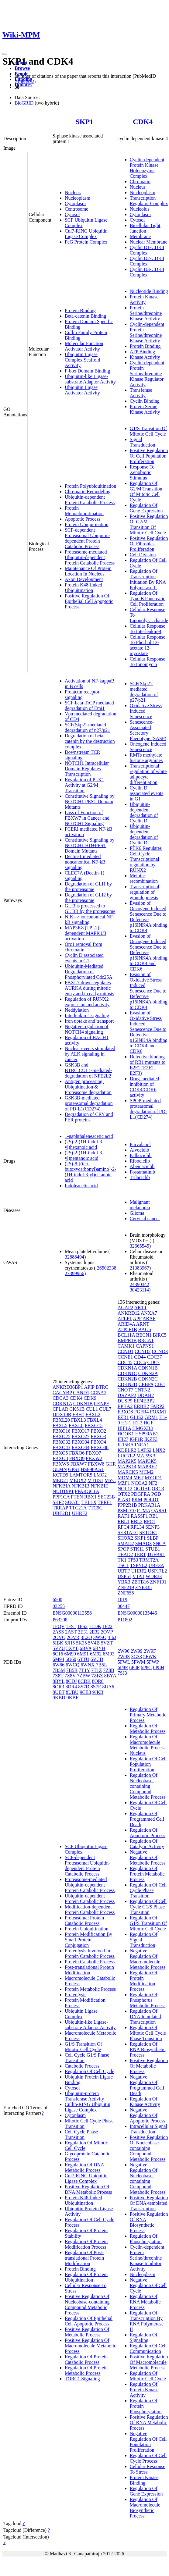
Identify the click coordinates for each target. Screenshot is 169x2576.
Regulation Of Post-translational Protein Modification (84, 2258)
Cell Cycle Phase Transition (81, 2134)
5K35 (81, 1642)
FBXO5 (60, 1452)
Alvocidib (139, 1150)
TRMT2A (148, 1559)
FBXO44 (81, 1447)
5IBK (58, 1642)
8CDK (84, 1681)
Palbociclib (141, 1155)
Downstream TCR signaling (82, 755)
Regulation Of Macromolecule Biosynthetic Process (145, 2507)
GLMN (60, 1469)
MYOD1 (153, 1477)
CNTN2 (142, 1389)
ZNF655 (126, 1592)
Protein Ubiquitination (87, 524)
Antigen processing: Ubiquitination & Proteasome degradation (88, 1087)
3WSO (100, 1637)
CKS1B (76, 1409)
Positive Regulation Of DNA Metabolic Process (88, 2189)
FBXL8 (76, 1425)
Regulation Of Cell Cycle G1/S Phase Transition (148, 1907)
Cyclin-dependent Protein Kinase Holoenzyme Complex (147, 168)
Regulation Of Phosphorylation (146, 2238)
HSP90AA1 (92, 1469)
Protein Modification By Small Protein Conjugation (88, 1940)
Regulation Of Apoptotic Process (147, 1832)
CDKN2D (127, 1384)
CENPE (101, 1403)
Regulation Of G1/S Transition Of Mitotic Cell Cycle (148, 1923)
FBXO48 (100, 1447)
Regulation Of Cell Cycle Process (148, 2458)
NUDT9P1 (63, 1491)
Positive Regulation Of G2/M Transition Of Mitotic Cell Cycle (149, 524)
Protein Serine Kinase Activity (145, 409)
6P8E (123, 1667)
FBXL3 (78, 1420)
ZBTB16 (140, 1581)
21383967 (139, 1267)
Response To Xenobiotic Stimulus (142, 472)
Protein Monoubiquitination (84, 510)
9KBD (59, 1697)
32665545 (139, 1246)
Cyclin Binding (145, 401)
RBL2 (137, 1521)
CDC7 (153, 1362)
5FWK (150, 1656)
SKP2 (58, 1502)
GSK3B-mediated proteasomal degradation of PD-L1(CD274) (89, 1103)
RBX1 (90, 1496)
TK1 (122, 1559)
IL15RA (125, 1444)
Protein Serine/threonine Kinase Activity (146, 313)
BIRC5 (160, 1335)
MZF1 (124, 1483)
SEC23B (106, 1496)
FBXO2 (98, 1431)
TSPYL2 (138, 1565)
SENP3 (152, 1527)
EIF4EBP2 (144, 1400)
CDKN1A (62, 1403)
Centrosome (76, 209)
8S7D (83, 1686)
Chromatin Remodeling (88, 491)
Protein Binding (80, 310)
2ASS (58, 1631)
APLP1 (125, 1318)
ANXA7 (149, 1313)
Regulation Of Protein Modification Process (86, 2244)
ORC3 (158, 1488)
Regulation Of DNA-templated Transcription (145, 2016)
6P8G (146, 1667)
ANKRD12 (129, 1313)
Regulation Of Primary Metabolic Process (148, 1715)
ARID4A (126, 1324)
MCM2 (146, 1472)
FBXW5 (61, 1463)
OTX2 (124, 1494)
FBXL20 (61, 1420)
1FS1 (71, 1626)
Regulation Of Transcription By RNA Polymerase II (147, 2321)
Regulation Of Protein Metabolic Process (86, 2370)
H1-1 (126, 1422)
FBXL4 (94, 1420)
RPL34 (137, 1527)
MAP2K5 (127, 1461)
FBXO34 (81, 1442)
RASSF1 (139, 1516)
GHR (111, 1463)
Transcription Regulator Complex (149, 200)
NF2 (153, 1483)
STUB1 (152, 1549)
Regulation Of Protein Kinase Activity (144, 2390)
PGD (156, 1494)
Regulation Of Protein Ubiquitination (86, 2277)
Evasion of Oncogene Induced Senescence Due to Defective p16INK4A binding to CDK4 (148, 916)
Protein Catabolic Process (90, 1961)
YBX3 (124, 1581)
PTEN (77, 1496)
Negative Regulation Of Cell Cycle (148, 2285)
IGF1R (136, 1439)
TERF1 (105, 1502)
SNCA (159, 1543)
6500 (57, 1599)
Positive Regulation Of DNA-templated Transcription (149, 2203)
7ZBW (83, 1675)
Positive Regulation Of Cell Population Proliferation (149, 456)
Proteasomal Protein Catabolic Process (84, 1920)
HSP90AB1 (146, 1433)
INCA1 (142, 1444)
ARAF (149, 1318)
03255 (59, 1606)
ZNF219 (126, 1587)
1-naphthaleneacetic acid (89, 1136)
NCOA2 (139, 1483)
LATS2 (144, 1450)
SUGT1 (72, 1502)
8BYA (110, 1675)
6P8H (158, 1667)
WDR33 (154, 1576)
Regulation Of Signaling (143, 2337)
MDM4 (125, 1477)
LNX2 (159, 1450)
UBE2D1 (62, 1513)
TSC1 (123, 1565)
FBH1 (78, 1414)
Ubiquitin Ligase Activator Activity (82, 390)
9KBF (72, 1697)
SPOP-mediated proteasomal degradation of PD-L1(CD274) (148, 1109)
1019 (122, 1599)
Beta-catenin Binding (85, 316)
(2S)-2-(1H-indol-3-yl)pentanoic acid (84, 1155)
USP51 (124, 1576)
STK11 (137, 1549)
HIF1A (124, 1428)
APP (137, 1318)
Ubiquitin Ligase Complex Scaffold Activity (82, 360)
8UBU (72, 1692)
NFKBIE (99, 1485)
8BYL (58, 1681)
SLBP (153, 1538)
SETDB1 (148, 1532)
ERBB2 (141, 1406)
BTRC (102, 1387)
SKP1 (84, 122)
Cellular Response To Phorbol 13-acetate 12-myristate (147, 645)
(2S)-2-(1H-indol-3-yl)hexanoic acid (84, 1144)
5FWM (138, 1662)
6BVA (85, 1648)
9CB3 (85, 1692)
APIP (89, 1387)
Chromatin (140, 181)
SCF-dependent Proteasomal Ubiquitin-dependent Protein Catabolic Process (87, 538)
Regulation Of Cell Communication (148, 2348)
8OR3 (58, 1686)
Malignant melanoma (140, 1204)
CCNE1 (125, 1356)
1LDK (95, 1626)
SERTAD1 (128, 1532)
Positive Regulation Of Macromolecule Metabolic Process (90, 2346)
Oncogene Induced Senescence (148, 746)
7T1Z (96, 1670)
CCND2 (142, 1351)
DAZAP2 (127, 1395)
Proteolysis (75, 1994)
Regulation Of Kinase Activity (145, 2101)
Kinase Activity (145, 357)
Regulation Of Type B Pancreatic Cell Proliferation (147, 598)
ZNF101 (158, 1581)
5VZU (59, 1648)
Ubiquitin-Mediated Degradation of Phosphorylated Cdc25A (88, 972)
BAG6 (144, 1329)
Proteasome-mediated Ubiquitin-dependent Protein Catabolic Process (90, 557)
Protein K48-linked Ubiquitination (83, 587)
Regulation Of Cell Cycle (89, 2071)
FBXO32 (62, 1442)
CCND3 (160, 1351)
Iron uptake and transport (89, 1021)
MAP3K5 (147, 1461)
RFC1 (149, 1521)
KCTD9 (60, 1474)
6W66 (58, 1664)
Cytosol (72, 214)
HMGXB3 (142, 1428)
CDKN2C (148, 1378)
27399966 (74, 1273)
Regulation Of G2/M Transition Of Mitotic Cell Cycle (146, 491)
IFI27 (123, 1439)
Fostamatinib (142, 1171)
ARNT (142, 1324)
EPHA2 (125, 1406)
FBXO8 (60, 1458)
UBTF (124, 1570)
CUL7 (105, 1409)
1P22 (107, 1626)
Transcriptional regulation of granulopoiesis (144, 892)
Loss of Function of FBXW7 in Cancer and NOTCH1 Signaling (87, 818)
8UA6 (108, 1686)
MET (138, 1477)
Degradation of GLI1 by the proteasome (88, 886)
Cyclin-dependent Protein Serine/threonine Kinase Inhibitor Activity (147, 2257)
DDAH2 (145, 1395)
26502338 (106, 1267)
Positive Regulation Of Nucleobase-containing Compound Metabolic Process (87, 2304)
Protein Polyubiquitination (90, 486)
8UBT (59, 1692)
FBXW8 (96, 1463)
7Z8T (58, 1675)
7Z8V (70, 1675)
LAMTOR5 (80, 1474)
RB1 (153, 1516)
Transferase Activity (141, 392)
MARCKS (128, 1472)
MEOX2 (77, 1480)
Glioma (137, 1213)
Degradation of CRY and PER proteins (89, 1117)
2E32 (94, 1631)
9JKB (97, 1692)
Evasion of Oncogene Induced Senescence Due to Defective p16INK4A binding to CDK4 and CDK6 (148, 952)
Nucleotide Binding (149, 291)
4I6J (112, 1637)
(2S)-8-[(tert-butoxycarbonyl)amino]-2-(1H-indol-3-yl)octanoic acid (90, 1172)
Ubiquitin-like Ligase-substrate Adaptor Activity (90, 379)
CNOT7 (125, 1389)
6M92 (96, 1653)
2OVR (73, 1637)
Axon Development (84, 579)
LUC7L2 (126, 1455)
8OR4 (71, 1686)
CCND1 (125, 1351)
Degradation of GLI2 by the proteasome (88, 897)
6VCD (97, 1659)
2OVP (107, 1631)
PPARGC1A (87, 1491)
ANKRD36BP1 (68, 1387)
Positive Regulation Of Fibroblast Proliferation (149, 544)
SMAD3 (143, 1543)
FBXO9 (77, 1458)
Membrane (140, 236)
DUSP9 (125, 1400)
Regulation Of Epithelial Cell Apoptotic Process (88, 2321)
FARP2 (157, 1406)
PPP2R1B (127, 1505)
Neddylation (77, 1010)
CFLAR (60, 1409)
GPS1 (73, 1469)
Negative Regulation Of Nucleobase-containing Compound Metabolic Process (148, 2178)
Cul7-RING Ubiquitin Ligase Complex (86, 233)
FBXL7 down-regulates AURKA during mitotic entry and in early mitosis (89, 988)
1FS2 (82, 1626)
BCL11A (126, 1335)
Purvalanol (140, 1144)
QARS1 (159, 1510)
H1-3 (138, 1422)
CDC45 (125, 1362)
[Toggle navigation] (4, 54)
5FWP (153, 1662)
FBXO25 (62, 1436)
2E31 (83, 1631)
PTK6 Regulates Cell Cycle (146, 851)
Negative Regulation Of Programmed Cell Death (147, 2085)
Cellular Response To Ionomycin (147, 661)
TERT (140, 1554)
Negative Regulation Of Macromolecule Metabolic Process (148, 1959)
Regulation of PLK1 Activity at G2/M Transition (84, 785)
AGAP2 (125, 1307)
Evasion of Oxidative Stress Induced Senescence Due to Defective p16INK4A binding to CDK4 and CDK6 (148, 1032)
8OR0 (98, 1681)
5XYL (72, 1648)
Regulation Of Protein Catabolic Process (86, 2359)
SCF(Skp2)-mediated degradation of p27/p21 (87, 727)
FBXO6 (77, 1452)
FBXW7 (78, 1463)
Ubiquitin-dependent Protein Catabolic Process (90, 499)
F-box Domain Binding (87, 370)
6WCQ (72, 1664)
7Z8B (108, 1670)
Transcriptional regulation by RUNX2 (144, 865)
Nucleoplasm (77, 198)
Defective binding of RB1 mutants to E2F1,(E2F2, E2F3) (148, 1065)
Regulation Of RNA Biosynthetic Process (148, 2049)
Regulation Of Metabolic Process (148, 1728)
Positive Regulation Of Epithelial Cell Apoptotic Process (89, 601)
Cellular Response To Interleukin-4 (147, 628)
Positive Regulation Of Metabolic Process (87, 2332)
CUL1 (92, 1409)
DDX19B (62, 1414)
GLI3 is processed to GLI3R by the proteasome (90, 908)
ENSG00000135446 (137, 1613)
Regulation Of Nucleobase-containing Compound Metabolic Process (148, 1786)
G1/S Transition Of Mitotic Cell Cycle (148, 431)
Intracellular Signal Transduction (148, 2129)
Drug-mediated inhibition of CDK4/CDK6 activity (144, 1087)
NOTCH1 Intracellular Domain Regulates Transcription (87, 769)
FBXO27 (81, 1436)
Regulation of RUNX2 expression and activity (87, 1001)
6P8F (134, 1667)
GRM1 (151, 1417)
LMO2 (100, 1474)
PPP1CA (61, 1496)
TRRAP (60, 1507)
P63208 (60, 1619)
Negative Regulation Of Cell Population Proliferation (148, 2442)
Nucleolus (140, 209)
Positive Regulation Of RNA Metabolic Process (149, 2422)
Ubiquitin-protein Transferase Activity (84, 2096)
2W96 (123, 1651)
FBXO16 (62, 1431)
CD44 (140, 1356)
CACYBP (62, 1392)
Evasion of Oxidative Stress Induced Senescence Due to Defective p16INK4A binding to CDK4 (148, 991)
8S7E (96, 1686)
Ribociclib (140, 1160)
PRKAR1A (149, 1505)
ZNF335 (143, 1587)
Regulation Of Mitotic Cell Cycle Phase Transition (148, 2033)
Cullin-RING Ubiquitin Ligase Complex (87, 2107)
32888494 (74, 1256)
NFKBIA (62, 1485)
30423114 (139, 1289)
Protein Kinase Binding (144, 2480)
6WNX (88, 1664)
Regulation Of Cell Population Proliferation (148, 1764)
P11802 (125, 1619)
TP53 (133, 1559)
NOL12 (125, 1488)
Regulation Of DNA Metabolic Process (84, 2167)
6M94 (58, 1659)
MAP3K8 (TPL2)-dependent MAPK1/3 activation (85, 933)
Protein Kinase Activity (144, 299)
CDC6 (140, 1362)
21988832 (24, 81)
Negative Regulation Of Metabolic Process (148, 1857)
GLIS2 (136, 1417)
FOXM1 (158, 1411)
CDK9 (90, 1398)
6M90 (70, 1653)
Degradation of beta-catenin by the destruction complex (90, 741)
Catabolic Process (82, 2065)
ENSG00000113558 (72, 1613)
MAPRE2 (147, 1466)
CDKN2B (127, 1378)
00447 (124, 1606)
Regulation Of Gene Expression (146, 508)
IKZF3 (151, 1439)
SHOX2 (125, 1538)
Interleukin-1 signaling (87, 1015)
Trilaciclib (140, 1177)
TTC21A (78, 1507)
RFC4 (123, 1527)
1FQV (59, 1626)
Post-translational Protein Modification (89, 1970)
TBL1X (89, 1502)
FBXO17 (81, 1431)
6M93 (108, 1653)
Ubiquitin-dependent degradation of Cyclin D (144, 812)
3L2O (86, 1637)
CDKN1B (83, 1403)
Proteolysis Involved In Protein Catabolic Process (90, 1953)
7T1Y (84, 1670)
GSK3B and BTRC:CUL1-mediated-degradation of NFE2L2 (88, 1070)
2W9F (150, 1651)
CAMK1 (126, 1346)
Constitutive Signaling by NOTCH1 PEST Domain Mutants (90, 801)
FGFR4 (141, 1411)
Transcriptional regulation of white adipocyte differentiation (148, 774)
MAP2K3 (145, 1455)
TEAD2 (125, 1554)
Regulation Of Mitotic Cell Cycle (148, 2376)
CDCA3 (60, 1398)
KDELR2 (127, 1450)
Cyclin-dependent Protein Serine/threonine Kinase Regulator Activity (147, 373)
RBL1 (123, 1521)
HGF (148, 1422)
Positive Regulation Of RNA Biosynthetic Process (149, 2222)
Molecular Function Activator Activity (84, 346)
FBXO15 (94, 1425)
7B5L (101, 1664)
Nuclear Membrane (148, 241)
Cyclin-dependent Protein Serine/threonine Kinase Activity (147, 332)
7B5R (72, 1670)
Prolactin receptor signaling (82, 694)
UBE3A (156, 1565)
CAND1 (81, 1392)
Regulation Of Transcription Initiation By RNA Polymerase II (148, 579)
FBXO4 (98, 1442)
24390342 (139, 1284)
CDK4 (143, 122)
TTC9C (95, 1507)
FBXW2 (94, 1458)
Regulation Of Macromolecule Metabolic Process (148, 1742)
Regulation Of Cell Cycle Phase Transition (148, 1890)
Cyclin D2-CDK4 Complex (147, 261)
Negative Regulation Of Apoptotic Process (147, 2115)
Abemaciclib (142, 1166)
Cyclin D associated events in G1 (84, 958)
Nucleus (73, 192)
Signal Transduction (142, 442)
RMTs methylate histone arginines (146, 757)
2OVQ (59, 1637)
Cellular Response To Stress (147, 2469)
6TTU (83, 1659)
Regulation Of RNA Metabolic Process (145, 2302)
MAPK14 (127, 1466)
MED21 (60, 1480)
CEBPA (146, 1384)
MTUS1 (95, 1480)
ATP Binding (142, 351)
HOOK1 (126, 1433)
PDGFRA (140, 1494)
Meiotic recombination (144, 878)
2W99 (137, 1651)
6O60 (70, 1659)
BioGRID (24, 102)
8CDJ (71, 1681)
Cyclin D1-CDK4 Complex (147, 250)
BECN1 (144, 1335)
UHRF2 (79, 1513)
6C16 (58, 1653)
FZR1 (123, 1417)
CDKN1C (127, 1373)
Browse (22, 68)
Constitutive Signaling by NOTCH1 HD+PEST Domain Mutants (90, 845)
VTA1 (139, 1576)
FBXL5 (60, 1425)
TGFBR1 (156, 1554)
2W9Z (124, 1656)
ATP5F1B (127, 1329)
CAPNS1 (145, 1346)
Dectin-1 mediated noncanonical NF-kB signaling (85, 862)
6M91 (83, 1653)
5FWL (124, 1662)
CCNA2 (98, 1392)
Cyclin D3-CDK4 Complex (147, 272)
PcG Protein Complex (86, 241)
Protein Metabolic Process (90, 1989)
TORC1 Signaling (82, 2378)
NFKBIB (81, 1485)
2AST (71, 1631)
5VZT (107, 1642)
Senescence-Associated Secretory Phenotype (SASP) (148, 730)
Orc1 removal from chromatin (83, 947)
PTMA (143, 1510)
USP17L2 (157, 1570)
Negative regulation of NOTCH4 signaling (87, 1029)
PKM (137, 1499)
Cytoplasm (75, 203)
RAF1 (123, 1516)
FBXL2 (92, 1414)
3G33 (136, 1656)
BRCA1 (146, 1340)
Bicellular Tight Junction (145, 228)
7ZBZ (97, 1675)
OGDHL (142, 1488)
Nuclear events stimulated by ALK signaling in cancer (90, 1054)
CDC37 (154, 1356)
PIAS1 (124, 1499)
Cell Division (143, 554)
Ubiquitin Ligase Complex (81, 2013)
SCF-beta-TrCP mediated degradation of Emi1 (89, 705)
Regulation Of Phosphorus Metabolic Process (148, 2000)
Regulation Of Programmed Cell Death (147, 1819)
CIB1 (160, 1384)
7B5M (59, 1670)
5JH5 (69, 1642)
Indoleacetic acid (81, 1185)
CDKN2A (148, 1373)
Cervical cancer (145, 1218)
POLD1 (151, 1499)
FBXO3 (98, 1436)
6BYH (99, 1648)
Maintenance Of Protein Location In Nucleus (88, 571)
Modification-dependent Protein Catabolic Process (90, 1909)
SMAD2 (126, 1543)
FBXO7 (93, 1452)
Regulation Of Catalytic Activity (147, 1843)
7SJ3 (122, 1673)
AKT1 (140, 1307)
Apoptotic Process (82, 519)
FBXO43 (62, 1447)
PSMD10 (127, 1510)
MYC (110, 1480)
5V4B (94, 1642)
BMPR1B (127, 1340)
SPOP (123, 1549)
